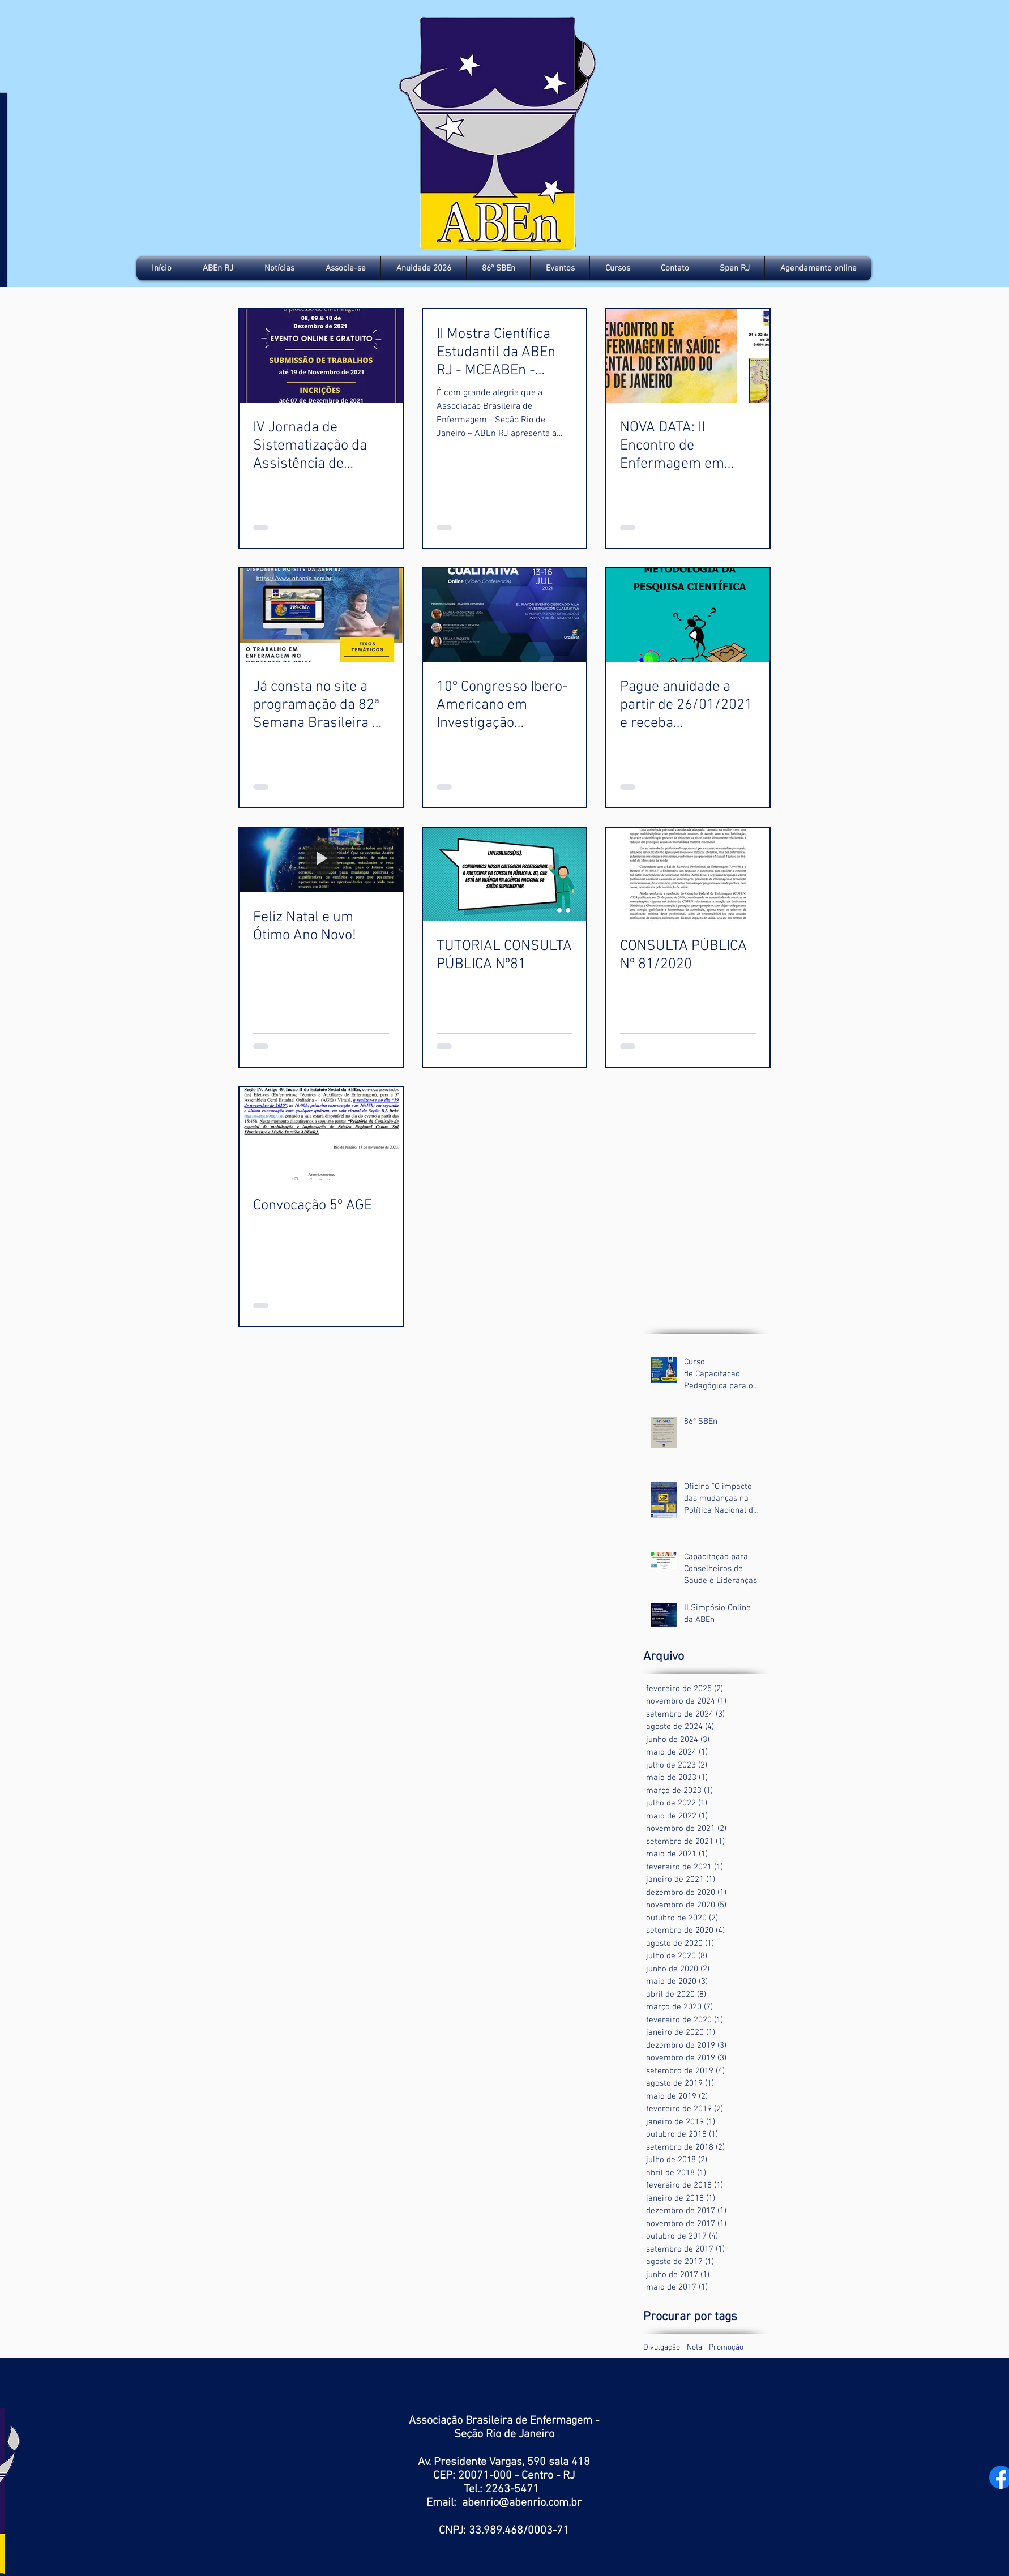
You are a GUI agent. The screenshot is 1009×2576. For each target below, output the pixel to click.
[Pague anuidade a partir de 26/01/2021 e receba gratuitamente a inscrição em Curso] (687, 615)
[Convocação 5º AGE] (321, 1133)
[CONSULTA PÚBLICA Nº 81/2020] (687, 874)
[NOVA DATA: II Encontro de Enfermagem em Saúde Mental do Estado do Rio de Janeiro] (687, 356)
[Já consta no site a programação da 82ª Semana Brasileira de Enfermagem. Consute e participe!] (321, 615)
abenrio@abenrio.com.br (522, 2503)
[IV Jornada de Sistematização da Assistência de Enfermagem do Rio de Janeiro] (321, 356)
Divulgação (661, 2347)
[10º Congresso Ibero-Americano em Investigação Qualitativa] (504, 615)
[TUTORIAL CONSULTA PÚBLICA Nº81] (504, 874)
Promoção (726, 2347)
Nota (694, 2347)
